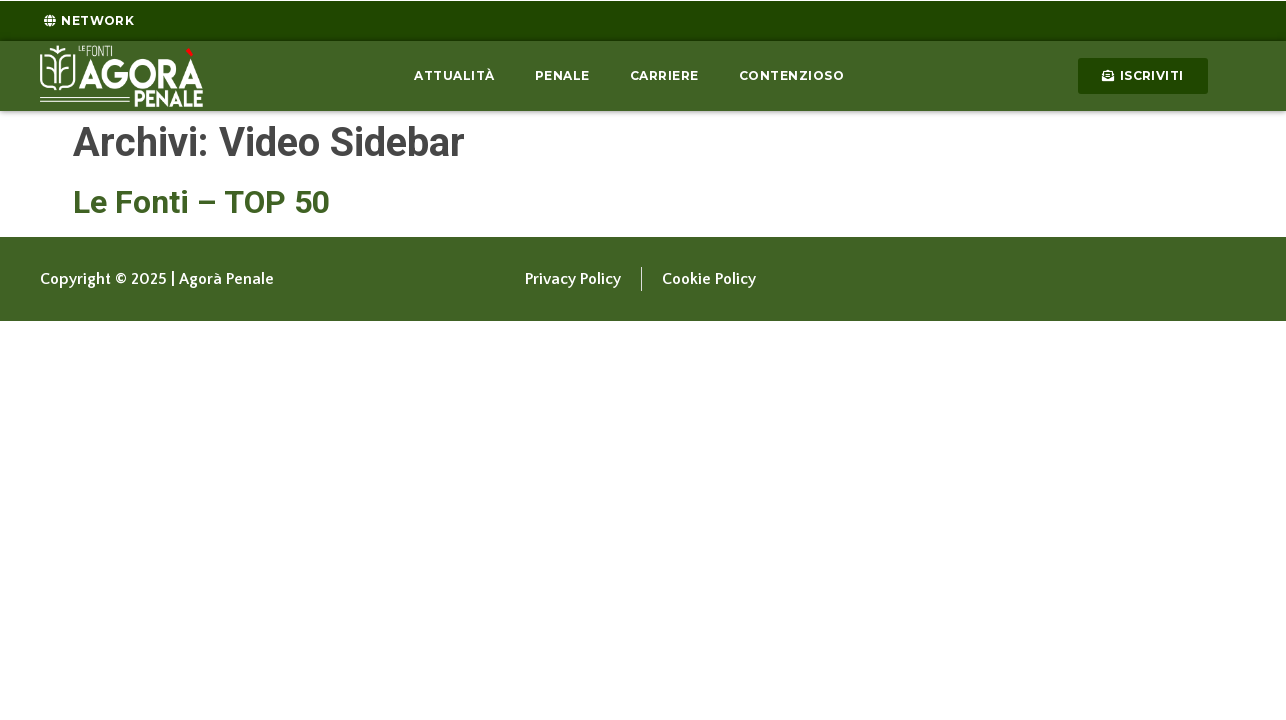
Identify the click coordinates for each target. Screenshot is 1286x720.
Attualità (454, 75)
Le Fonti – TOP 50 (201, 202)
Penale (562, 75)
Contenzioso (792, 75)
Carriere (664, 75)
